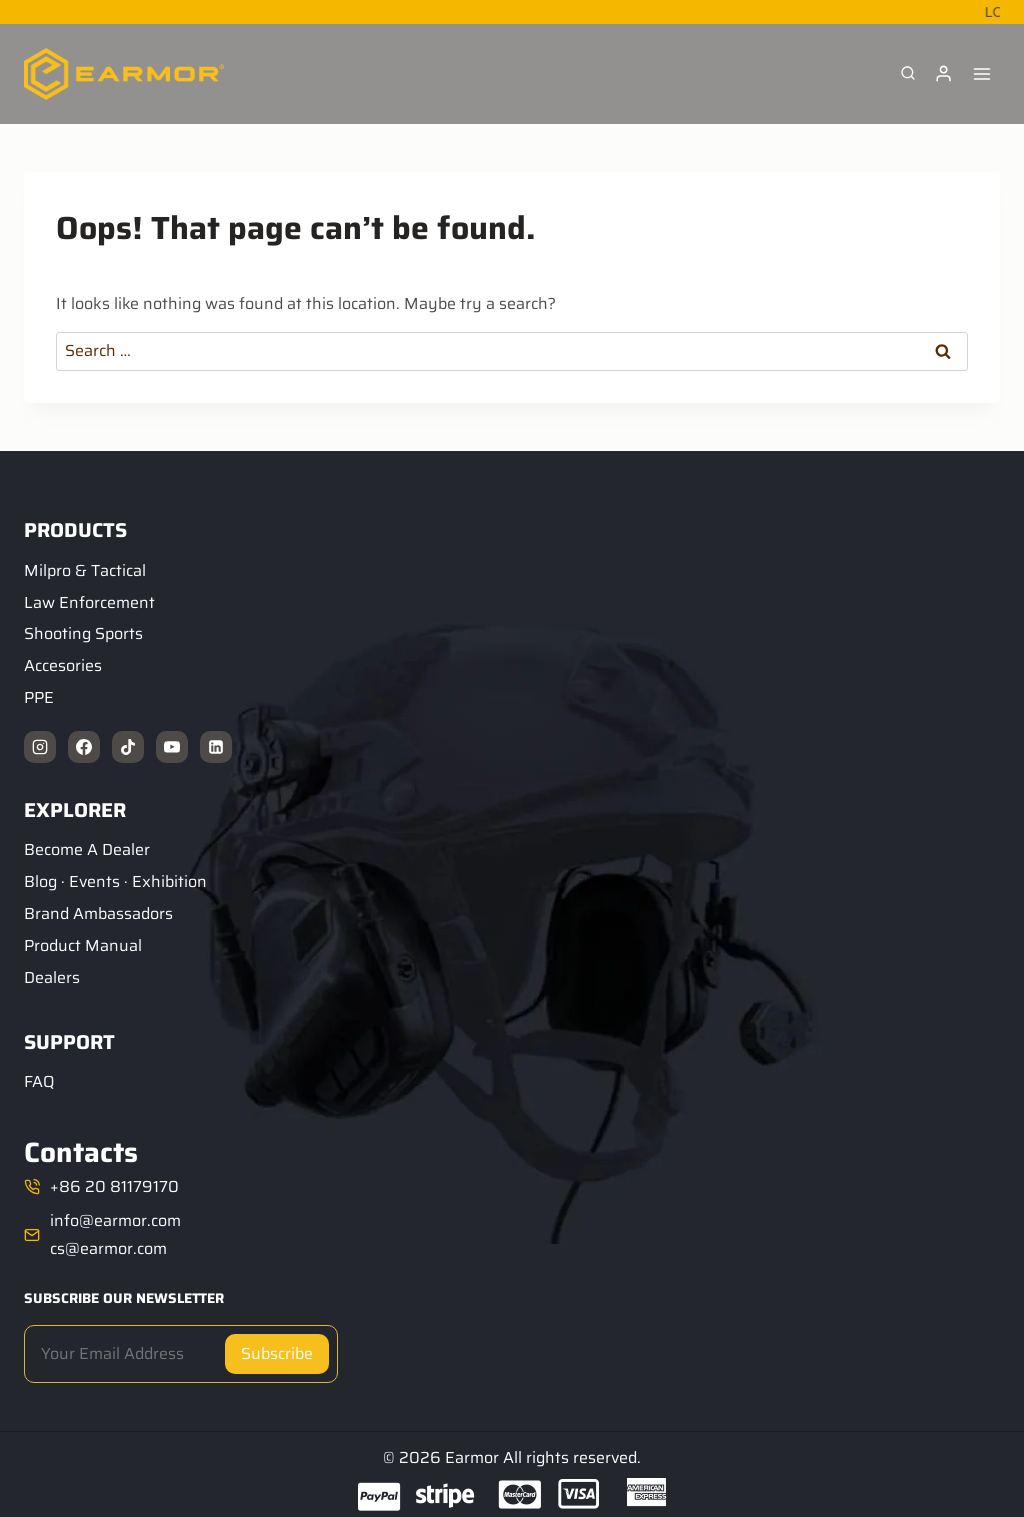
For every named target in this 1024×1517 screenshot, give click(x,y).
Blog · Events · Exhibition (115, 881)
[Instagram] (40, 747)
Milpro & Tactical (85, 570)
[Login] (943, 74)
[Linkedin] (216, 747)
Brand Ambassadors (98, 913)
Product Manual (83, 945)
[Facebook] (84, 747)
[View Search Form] (908, 74)
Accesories (63, 665)
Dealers (52, 977)
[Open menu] (981, 73)
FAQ (39, 1081)
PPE (39, 697)
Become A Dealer (87, 849)
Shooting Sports (83, 633)
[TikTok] (128, 747)
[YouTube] (172, 747)
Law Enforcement (89, 602)
